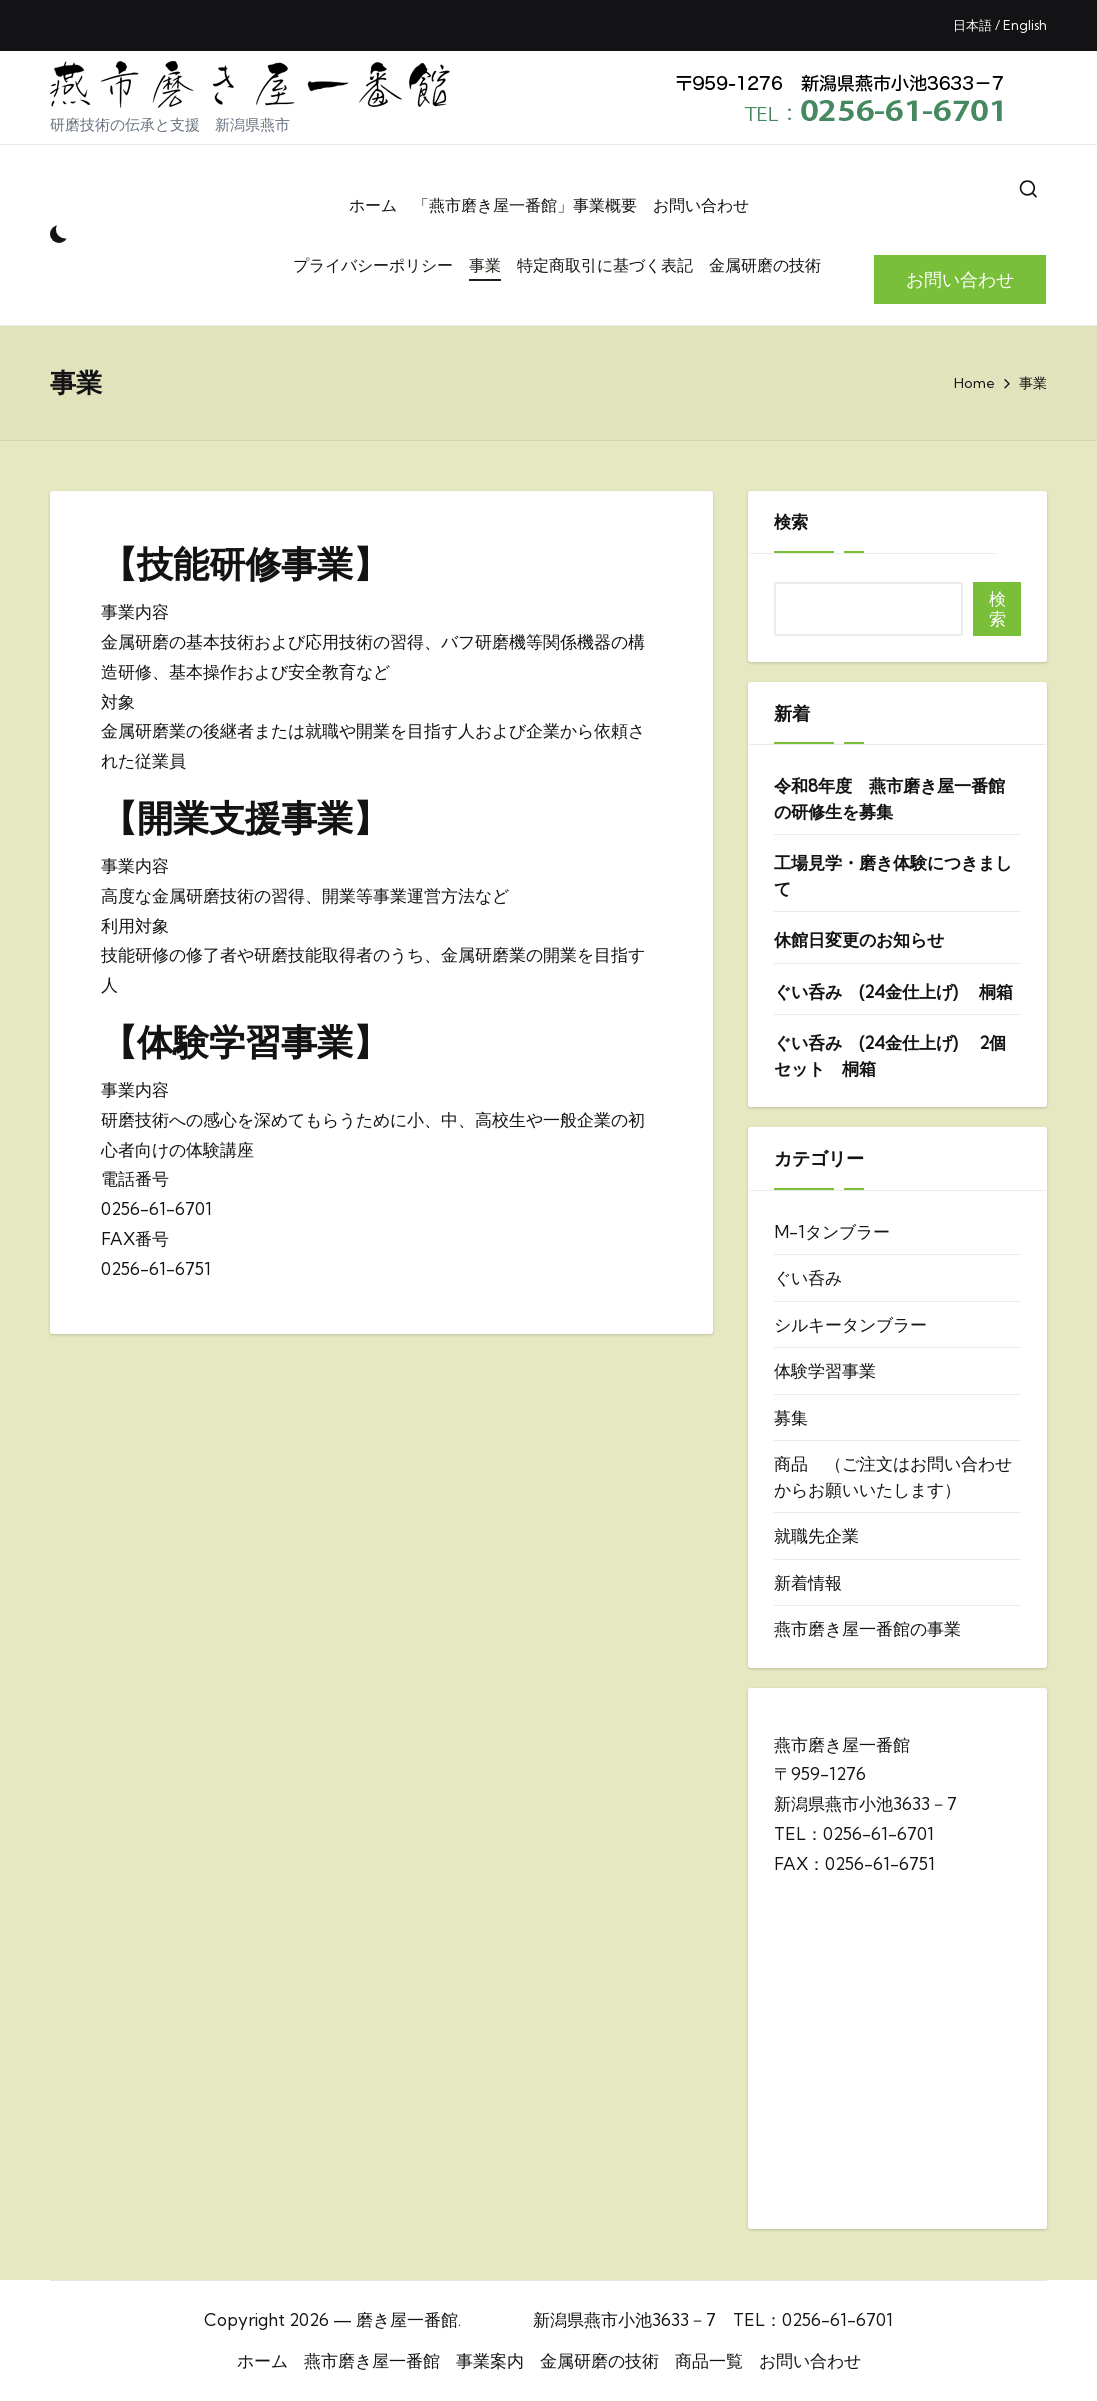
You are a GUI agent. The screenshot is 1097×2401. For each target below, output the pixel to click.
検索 (791, 521)
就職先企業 (816, 1535)
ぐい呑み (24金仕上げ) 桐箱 (893, 991)
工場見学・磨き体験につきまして (893, 875)
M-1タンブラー (832, 1231)
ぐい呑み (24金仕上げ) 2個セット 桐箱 (890, 1055)
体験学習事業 (825, 1370)
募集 (791, 1417)
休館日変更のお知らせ (859, 939)
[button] (960, 279)
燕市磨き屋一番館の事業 (867, 1628)
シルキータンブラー (850, 1324)
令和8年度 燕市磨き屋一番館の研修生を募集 (889, 798)
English (1025, 25)
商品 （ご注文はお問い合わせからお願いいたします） (893, 1476)
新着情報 (808, 1582)
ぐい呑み (808, 1277)
